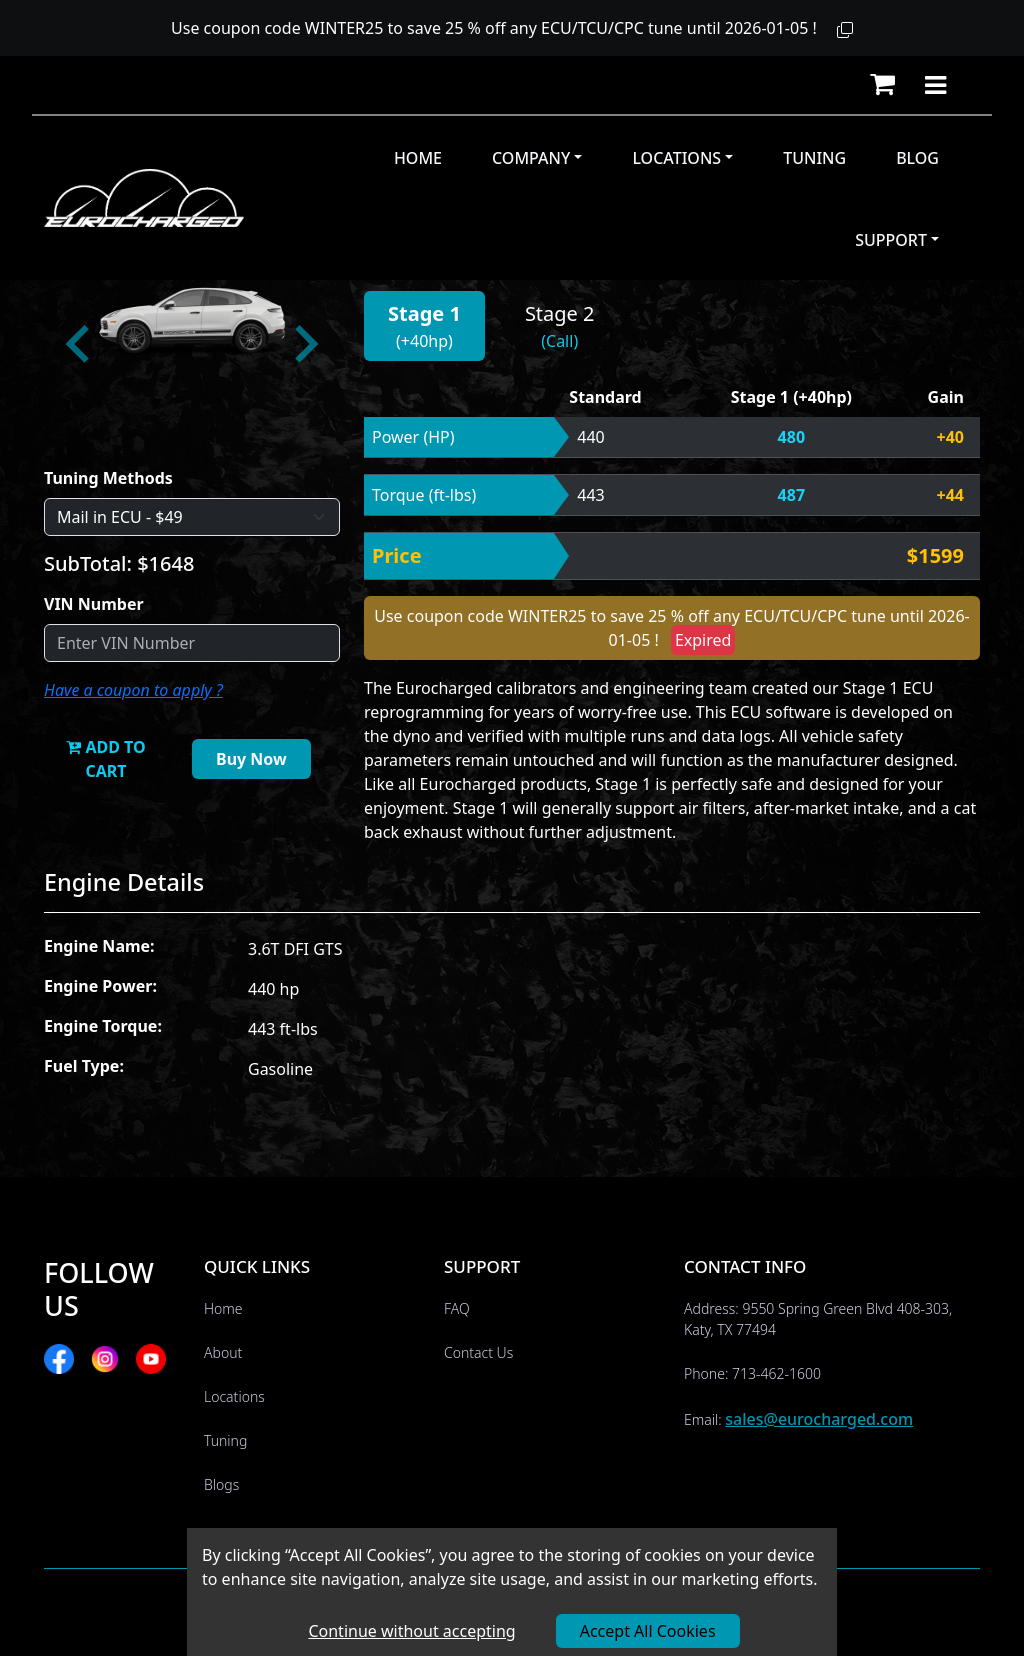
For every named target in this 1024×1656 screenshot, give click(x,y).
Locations (234, 1396)
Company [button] (531, 158)
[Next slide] (304, 344)
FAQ (457, 1308)
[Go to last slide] (80, 344)
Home (418, 158)
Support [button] (891, 240)
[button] (845, 30)
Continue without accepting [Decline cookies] (411, 1631)
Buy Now (251, 759)
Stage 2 (560, 313)
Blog (917, 158)
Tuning (814, 158)
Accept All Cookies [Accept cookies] (648, 1631)
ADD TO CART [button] (105, 759)
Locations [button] (676, 158)
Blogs (221, 1484)
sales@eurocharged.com (819, 1419)
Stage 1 (424, 313)
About (223, 1352)
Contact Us (478, 1352)
